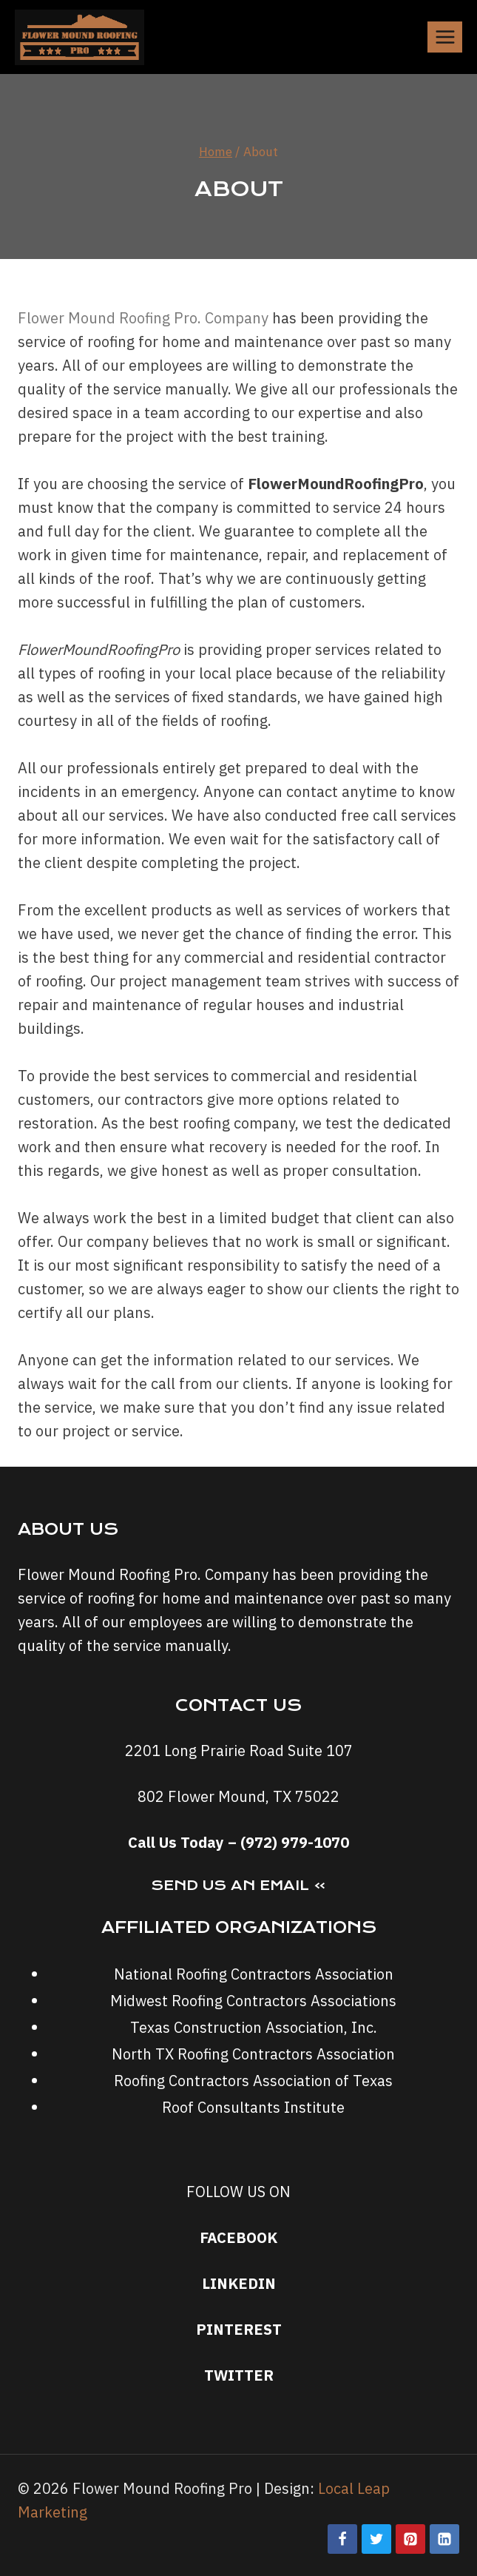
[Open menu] (444, 36)
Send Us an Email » (238, 1885)
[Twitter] (376, 2539)
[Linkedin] (444, 2539)
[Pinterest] (410, 2539)
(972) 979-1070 (294, 1842)
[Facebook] (342, 2539)
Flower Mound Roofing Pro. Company (143, 318)
